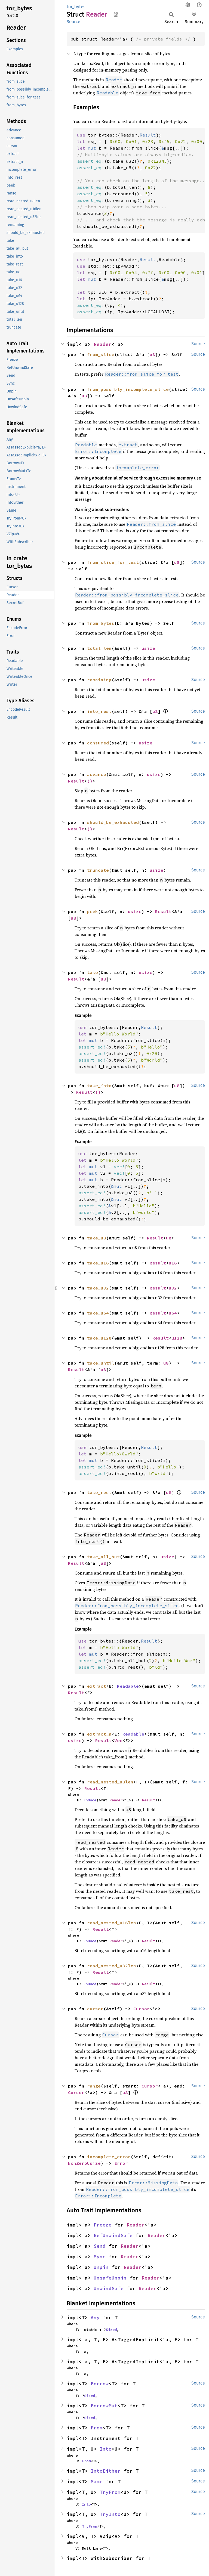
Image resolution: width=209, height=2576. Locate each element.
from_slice (100, 354)
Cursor (141, 2008)
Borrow (100, 2383)
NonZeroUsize (84, 2163)
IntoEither (106, 2471)
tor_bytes (76, 6)
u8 (152, 354)
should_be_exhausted (113, 822)
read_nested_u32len (111, 1965)
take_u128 (99, 1338)
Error (121, 2163)
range (94, 2086)
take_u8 (96, 1238)
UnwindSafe (109, 2288)
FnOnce (89, 1800)
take (92, 972)
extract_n (99, 1734)
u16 (173, 1263)
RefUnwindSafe (113, 2235)
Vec (118, 1740)
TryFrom (110, 2492)
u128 (176, 1338)
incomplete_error (109, 2156)
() (90, 781)
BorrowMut (104, 2405)
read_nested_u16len (111, 1922)
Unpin (101, 2267)
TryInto (110, 2514)
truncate (98, 870)
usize (148, 648)
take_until (100, 1363)
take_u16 (98, 1263)
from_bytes (100, 623)
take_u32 (98, 1288)
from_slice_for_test (113, 562)
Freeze (103, 2225)
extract (96, 1686)
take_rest (99, 1492)
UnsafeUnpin (110, 2278)
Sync (100, 2256)
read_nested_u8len (110, 1782)
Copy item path (115, 14)
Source (73, 21)
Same (97, 2481)
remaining (99, 679)
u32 (173, 1288)
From (97, 2428)
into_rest (99, 711)
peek (92, 911)
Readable (128, 1686)
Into (106, 2449)
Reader (103, 344)
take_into (99, 1085)
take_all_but (103, 1556)
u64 (173, 1313)
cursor (95, 2008)
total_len (99, 648)
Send (100, 2246)
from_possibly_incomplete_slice (128, 389)
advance (96, 774)
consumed (98, 743)
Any (95, 2317)
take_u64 (98, 1313)
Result (76, 781)
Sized (111, 2329)
